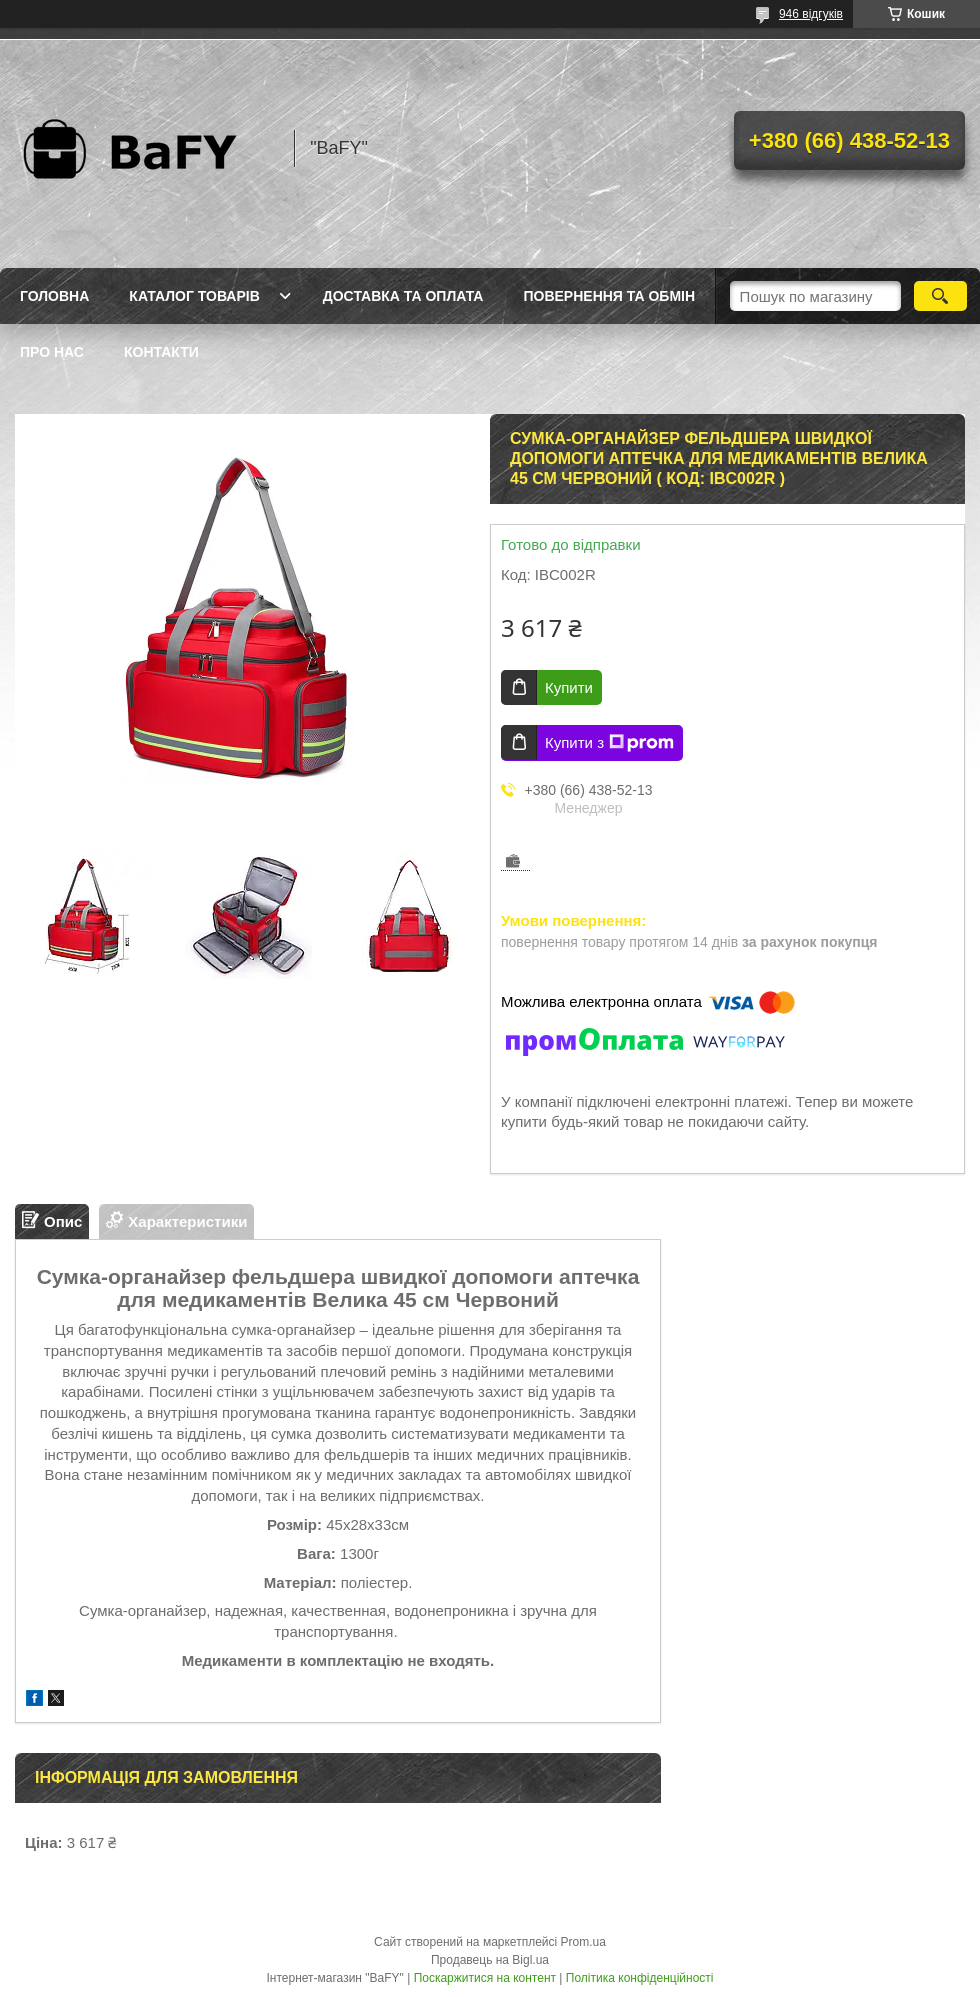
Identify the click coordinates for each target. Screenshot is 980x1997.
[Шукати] (940, 296)
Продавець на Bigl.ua (490, 1960)
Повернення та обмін (609, 296)
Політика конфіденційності (640, 1978)
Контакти (161, 352)
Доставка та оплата (403, 296)
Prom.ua (583, 1942)
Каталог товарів (194, 296)
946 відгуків (811, 14)
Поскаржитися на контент (485, 1978)
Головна (54, 296)
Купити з (609, 743)
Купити (569, 687)
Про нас (52, 352)
